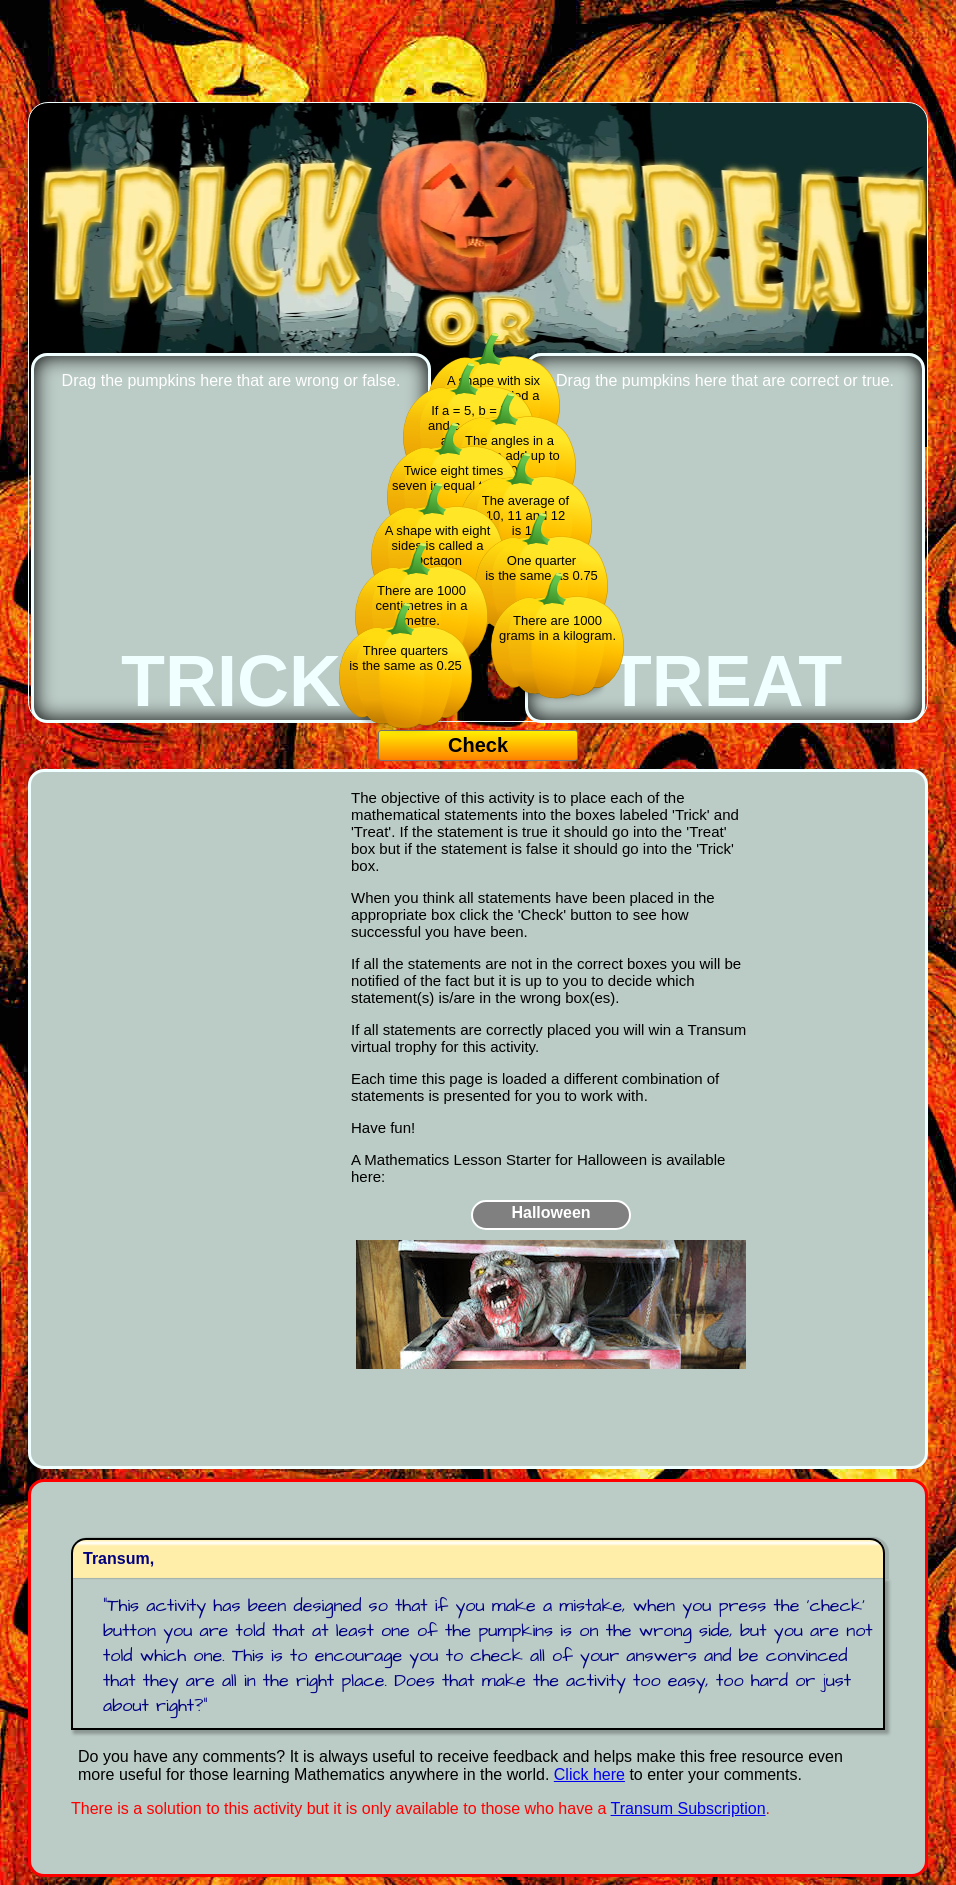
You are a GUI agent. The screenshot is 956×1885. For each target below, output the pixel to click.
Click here (589, 1774)
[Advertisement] (478, 53)
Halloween (550, 1212)
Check (478, 745)
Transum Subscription (688, 1808)
